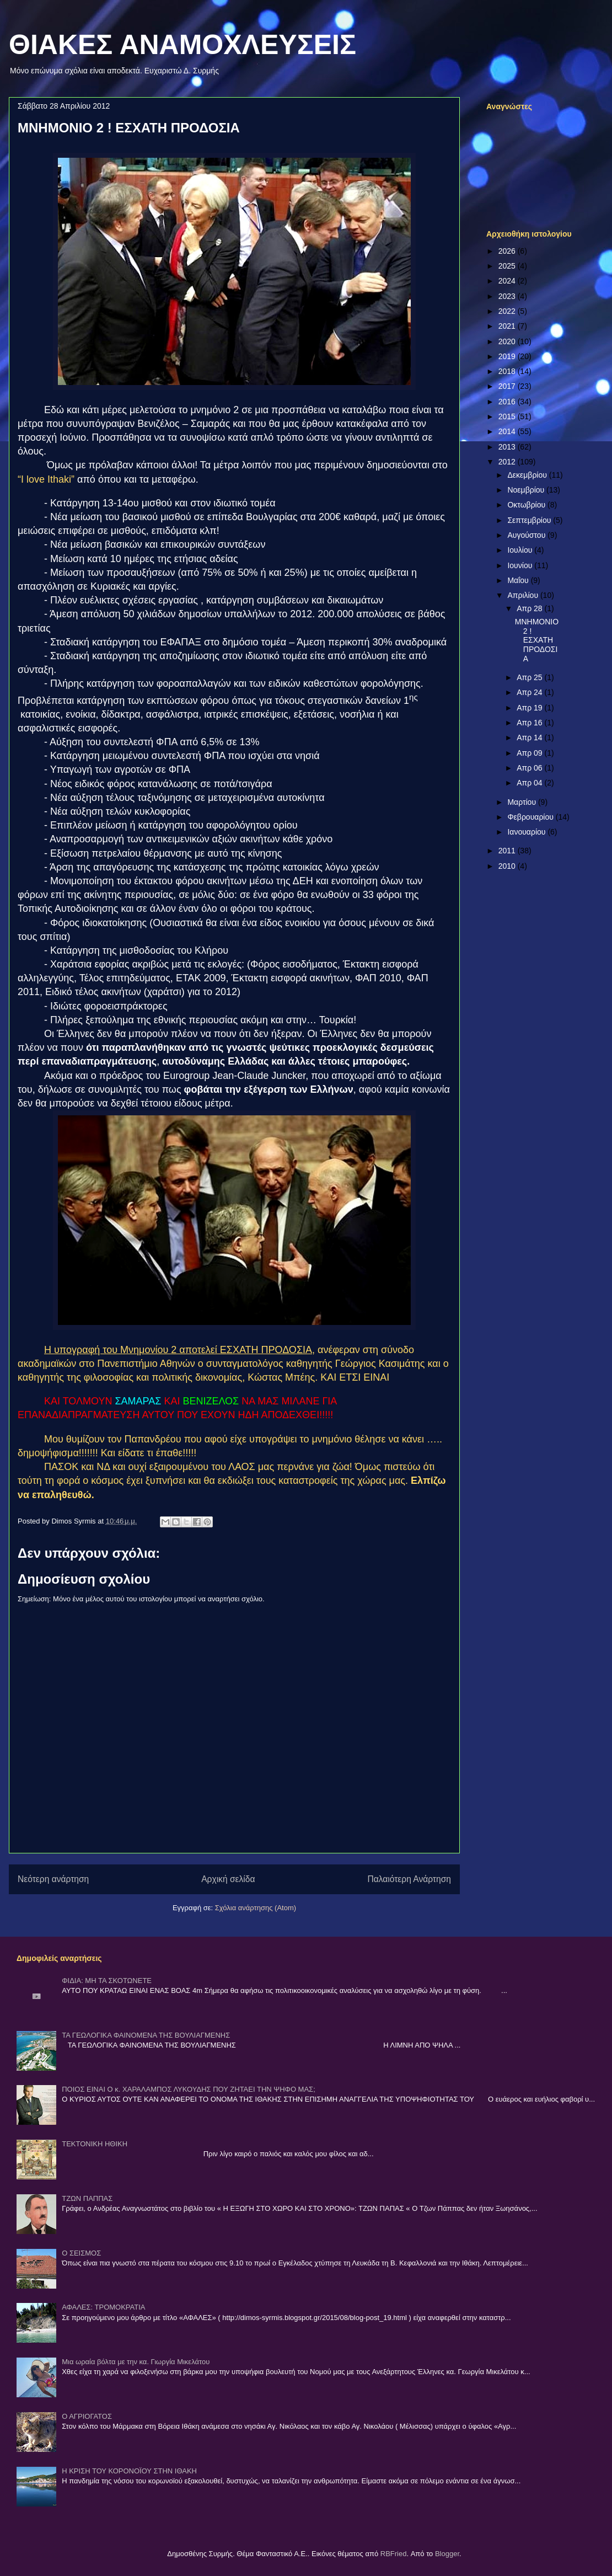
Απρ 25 (530, 677)
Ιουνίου (520, 565)
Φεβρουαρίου (531, 817)
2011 (508, 850)
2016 (508, 401)
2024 (508, 280)
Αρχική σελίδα (228, 1879)
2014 (508, 431)
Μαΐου (518, 580)
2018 (508, 371)
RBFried (393, 2554)
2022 (508, 311)
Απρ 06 (530, 767)
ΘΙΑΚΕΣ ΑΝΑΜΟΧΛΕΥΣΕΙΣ (182, 44)
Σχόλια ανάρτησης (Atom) (255, 1908)
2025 (508, 265)
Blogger (447, 2554)
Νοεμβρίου (526, 489)
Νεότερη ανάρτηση (53, 1879)
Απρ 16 (530, 722)
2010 (508, 866)
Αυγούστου (527, 535)
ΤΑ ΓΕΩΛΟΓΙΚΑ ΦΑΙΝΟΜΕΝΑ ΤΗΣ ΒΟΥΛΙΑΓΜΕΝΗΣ (146, 2035)
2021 (508, 326)
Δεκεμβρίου (528, 475)
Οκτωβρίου (527, 504)
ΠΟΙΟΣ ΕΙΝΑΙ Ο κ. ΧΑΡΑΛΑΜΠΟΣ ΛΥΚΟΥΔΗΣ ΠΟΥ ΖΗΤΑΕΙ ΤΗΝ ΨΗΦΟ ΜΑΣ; (188, 2089)
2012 (508, 461)
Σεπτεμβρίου (530, 520)
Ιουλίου (520, 550)
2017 (508, 386)
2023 (508, 296)
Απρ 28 (530, 608)
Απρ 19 (530, 707)
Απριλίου (523, 595)
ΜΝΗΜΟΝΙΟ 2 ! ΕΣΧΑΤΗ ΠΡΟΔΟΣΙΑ (537, 640)
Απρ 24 (530, 692)
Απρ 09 (530, 753)
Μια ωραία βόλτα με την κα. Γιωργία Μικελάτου (136, 2362)
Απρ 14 (530, 737)
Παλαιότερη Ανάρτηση (409, 1879)
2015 (508, 416)
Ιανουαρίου (527, 831)
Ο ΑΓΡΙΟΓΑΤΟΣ (87, 2416)
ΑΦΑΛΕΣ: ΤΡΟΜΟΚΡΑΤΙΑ (103, 2307)
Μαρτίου (522, 802)
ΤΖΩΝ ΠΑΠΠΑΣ (87, 2198)
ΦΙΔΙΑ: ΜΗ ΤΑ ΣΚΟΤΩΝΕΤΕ (107, 1980)
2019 (508, 356)
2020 (508, 341)
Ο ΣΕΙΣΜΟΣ (81, 2253)
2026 (508, 251)
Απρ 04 (530, 782)
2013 (508, 446)
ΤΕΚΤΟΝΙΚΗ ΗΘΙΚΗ (94, 2144)
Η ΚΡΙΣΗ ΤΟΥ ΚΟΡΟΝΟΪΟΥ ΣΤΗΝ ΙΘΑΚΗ (129, 2471)
